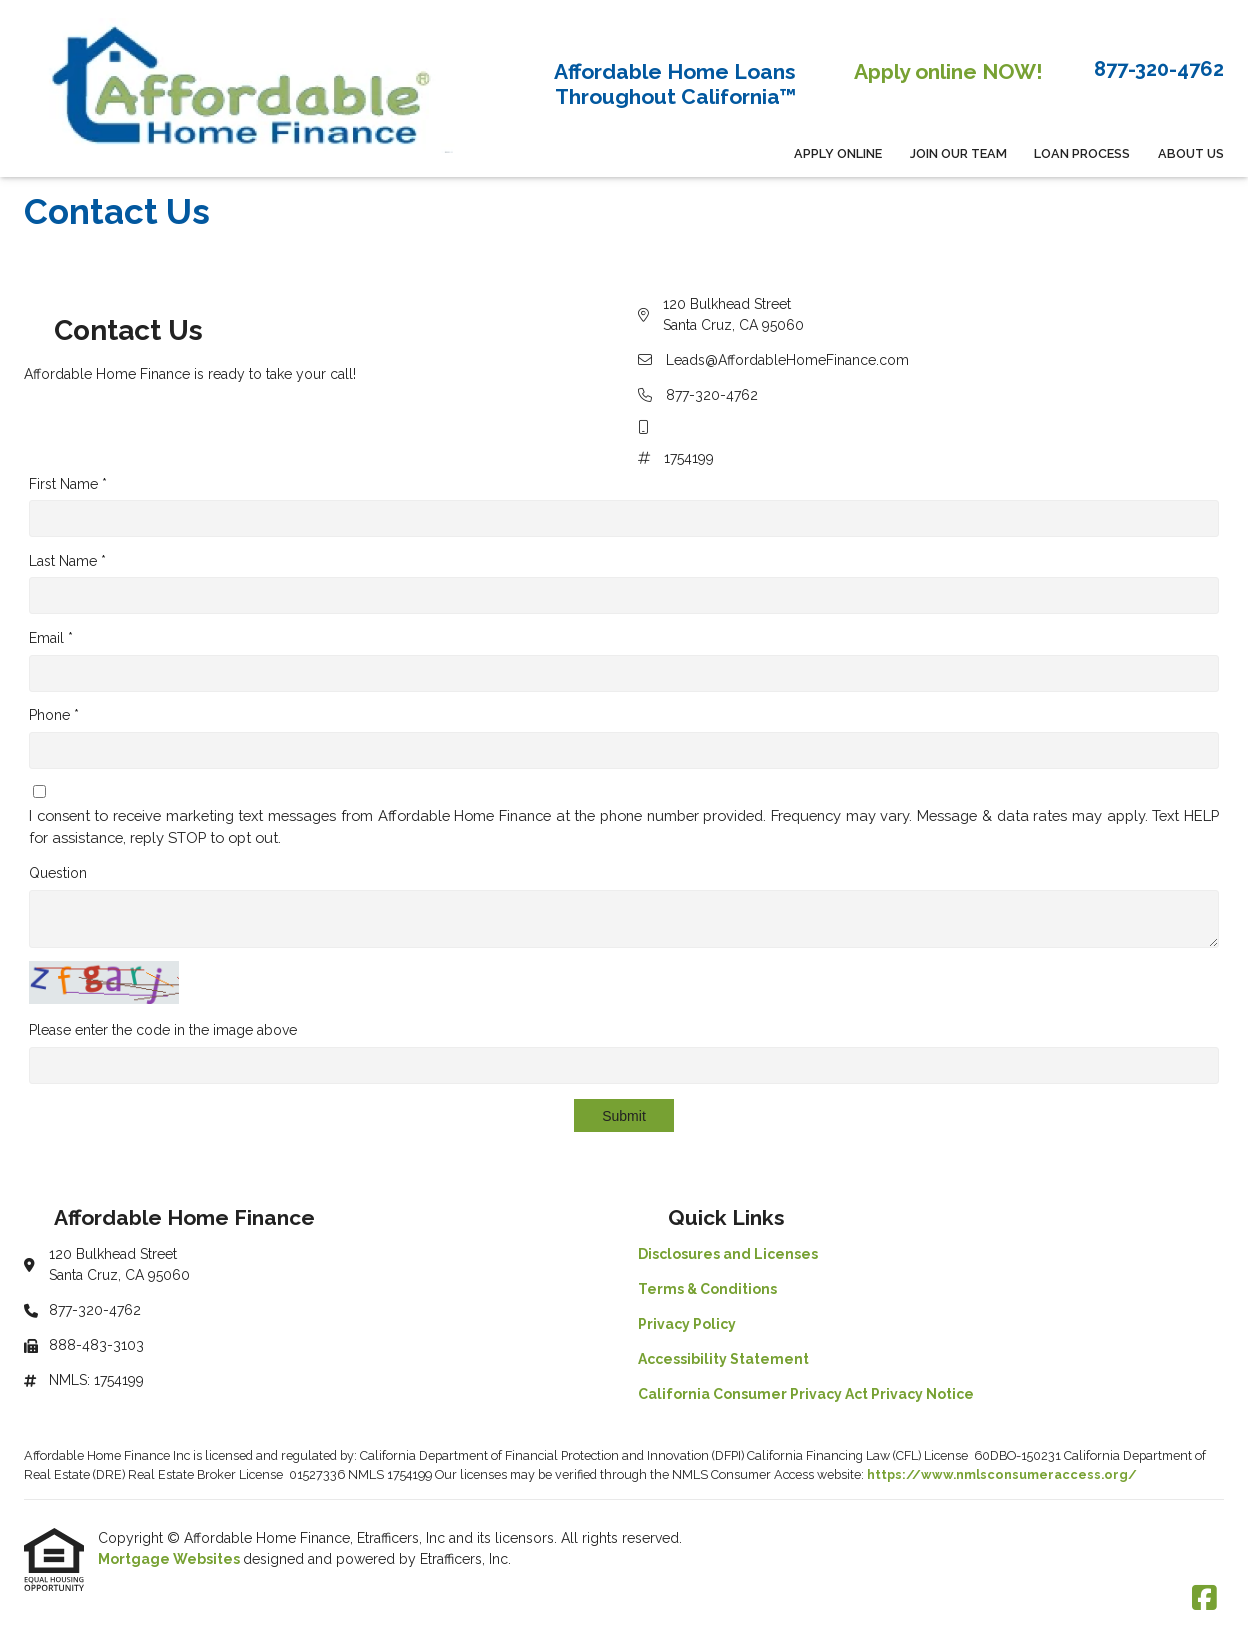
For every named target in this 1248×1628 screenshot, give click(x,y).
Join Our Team (958, 153)
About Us (1191, 153)
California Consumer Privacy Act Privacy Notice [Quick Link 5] (806, 1394)
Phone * (54, 715)
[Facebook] (1204, 1599)
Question (58, 873)
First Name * (68, 484)
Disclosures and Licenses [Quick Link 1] (728, 1254)
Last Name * (67, 561)
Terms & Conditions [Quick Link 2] (707, 1289)
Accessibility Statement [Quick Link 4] (723, 1359)
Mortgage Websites (170, 1559)
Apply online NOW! (948, 71)
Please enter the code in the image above (163, 1030)
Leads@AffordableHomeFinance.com (787, 360)
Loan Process (1082, 153)
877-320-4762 (712, 395)
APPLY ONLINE (838, 153)
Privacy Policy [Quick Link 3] (687, 1324)
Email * (51, 638)
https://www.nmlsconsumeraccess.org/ (1002, 1474)
